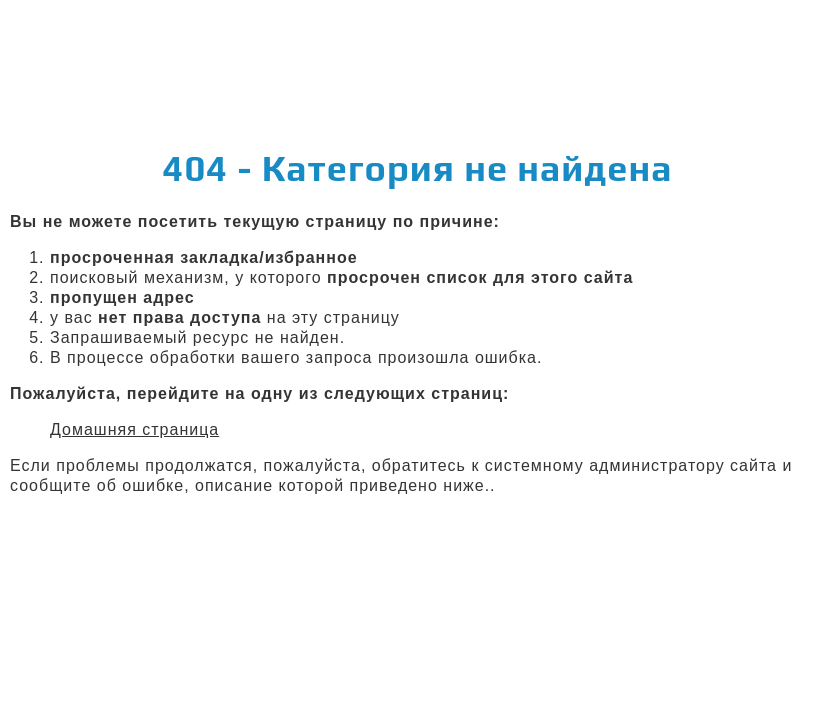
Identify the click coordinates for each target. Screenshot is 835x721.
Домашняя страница (134, 429)
